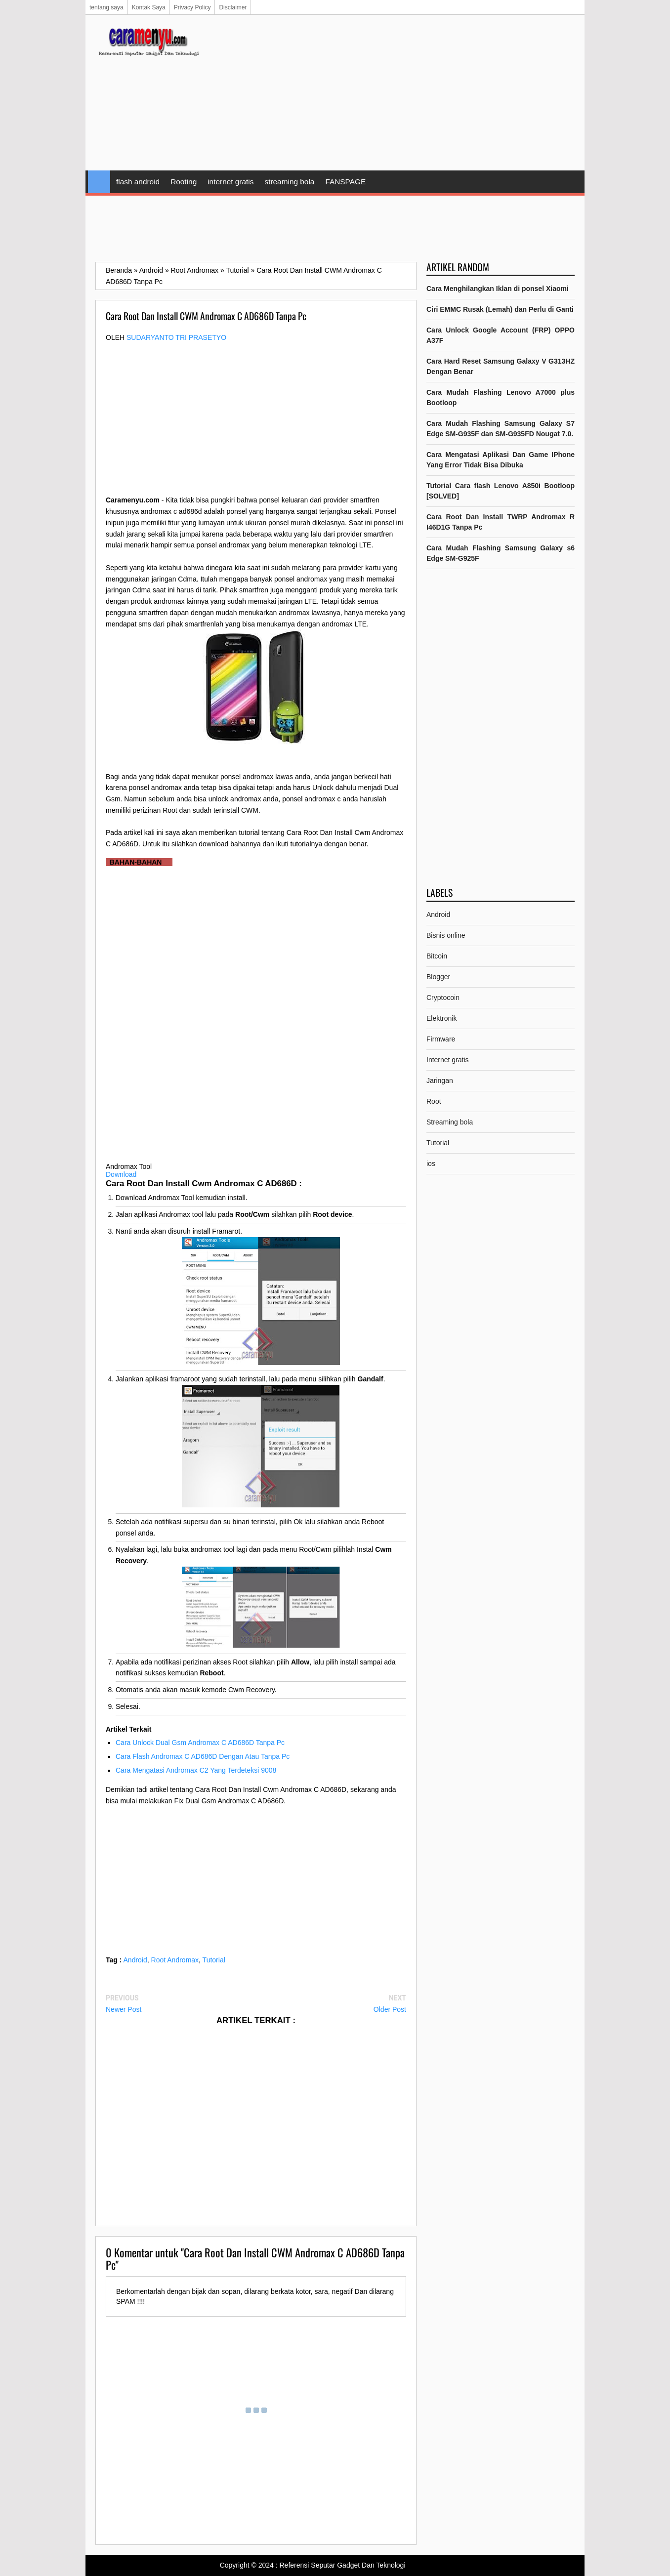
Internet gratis (447, 1060)
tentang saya (106, 7)
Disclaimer (233, 7)
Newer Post (123, 2009)
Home (99, 181)
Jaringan (439, 1080)
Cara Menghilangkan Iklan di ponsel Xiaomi (497, 288)
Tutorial (214, 1960)
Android (135, 1960)
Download (121, 1174)
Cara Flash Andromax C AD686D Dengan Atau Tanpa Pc (203, 1756)
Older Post (390, 2009)
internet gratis (230, 181)
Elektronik (441, 1018)
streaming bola (289, 181)
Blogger (438, 977)
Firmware (440, 1039)
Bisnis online (445, 935)
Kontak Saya (149, 7)
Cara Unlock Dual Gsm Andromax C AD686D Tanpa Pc (200, 1742)
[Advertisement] (395, 94)
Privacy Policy (192, 7)
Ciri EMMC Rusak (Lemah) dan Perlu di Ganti (500, 309)
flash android (138, 181)
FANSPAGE (345, 181)
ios (430, 1163)
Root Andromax (175, 1960)
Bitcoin (436, 956)
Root (433, 1101)
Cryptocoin (443, 997)
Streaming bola (449, 1122)
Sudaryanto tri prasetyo (176, 337)
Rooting (183, 181)
